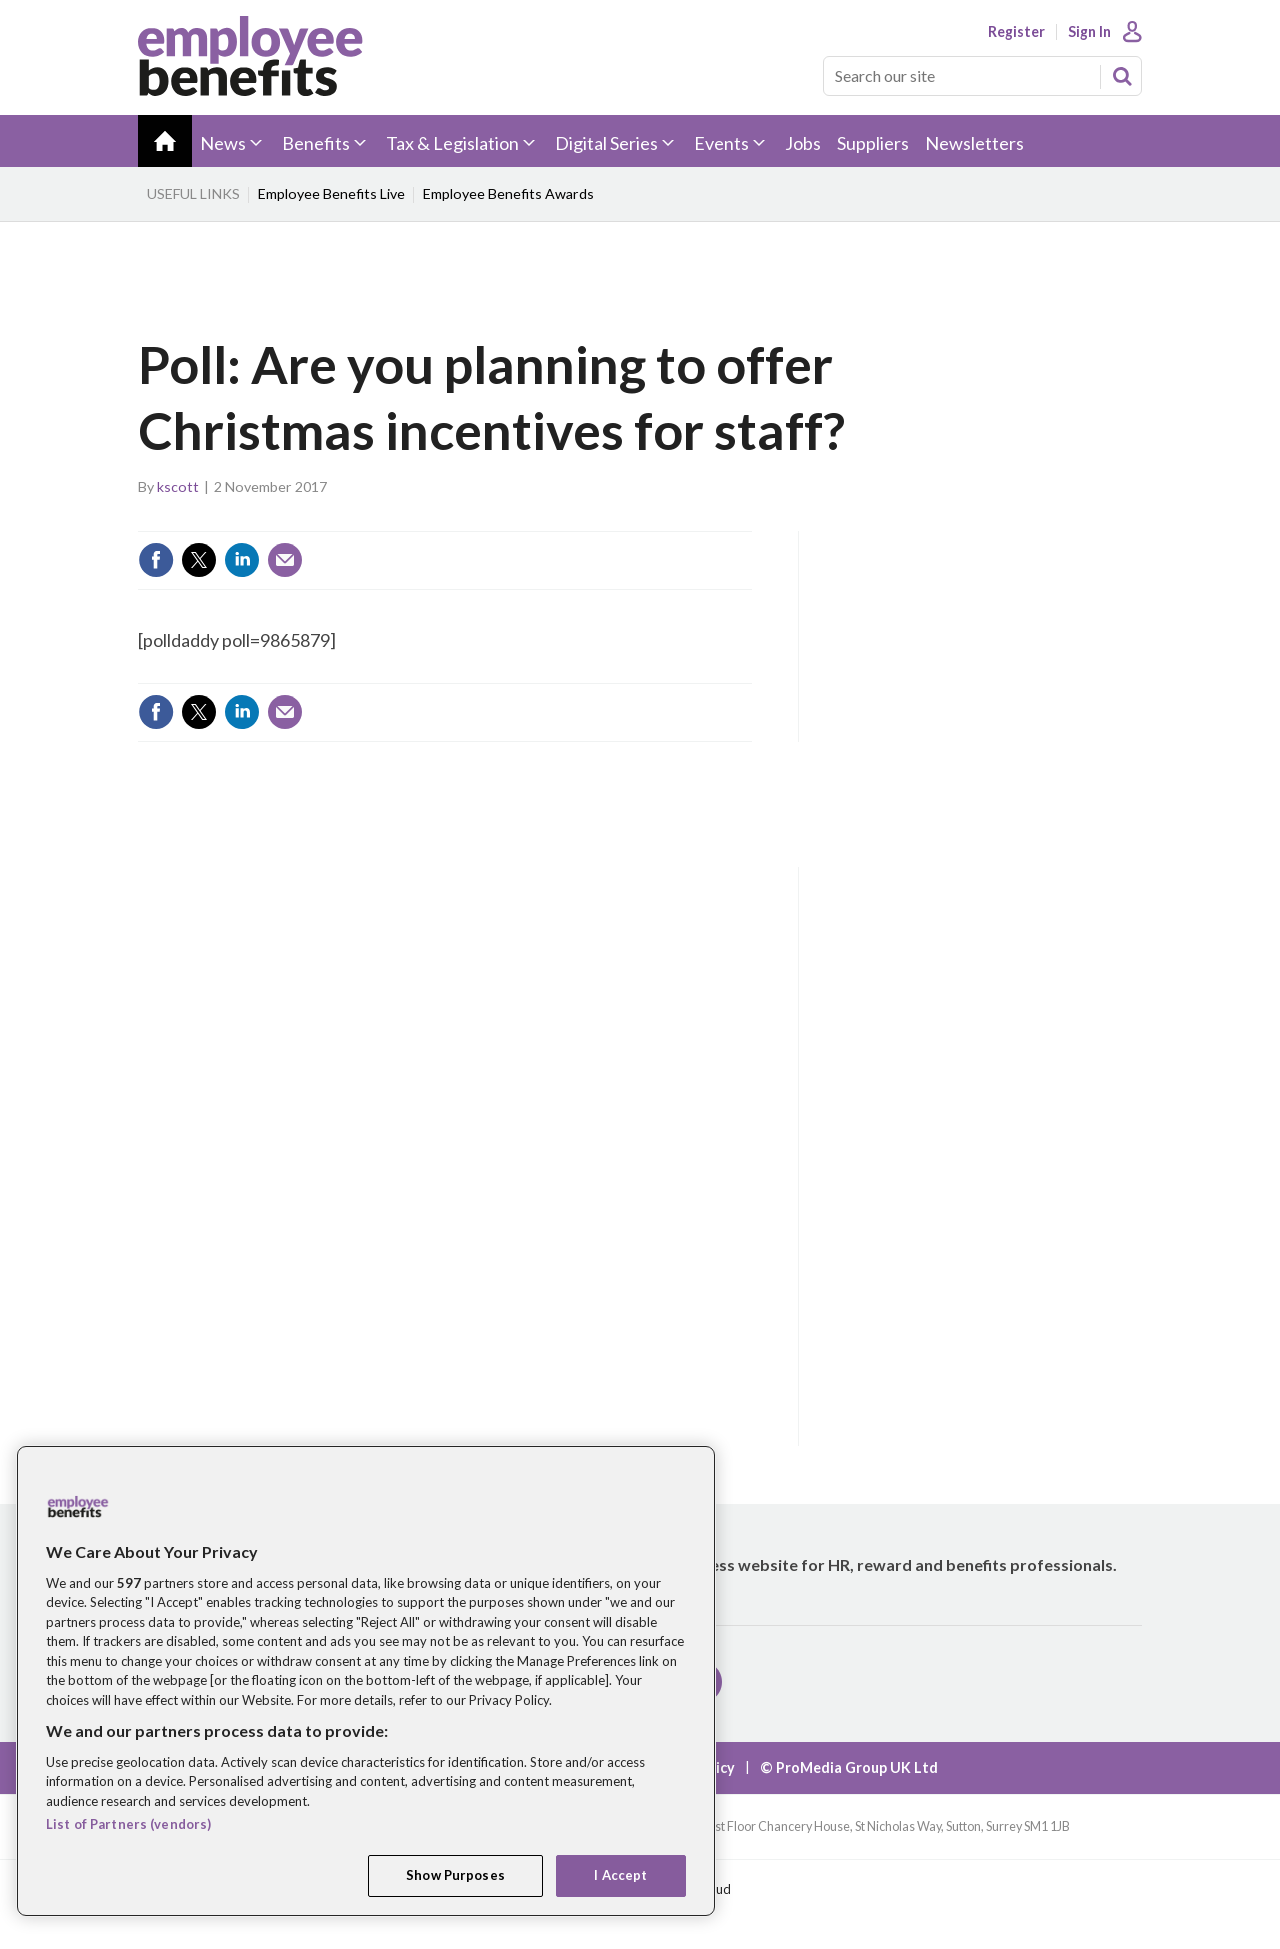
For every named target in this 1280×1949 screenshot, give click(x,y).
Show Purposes (455, 1875)
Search (1122, 76)
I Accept (620, 1875)
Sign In (1089, 32)
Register (1016, 32)
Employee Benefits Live (331, 193)
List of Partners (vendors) (128, 1824)
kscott (178, 486)
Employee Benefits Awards (508, 193)
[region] (366, 1681)
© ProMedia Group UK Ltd (849, 1767)
